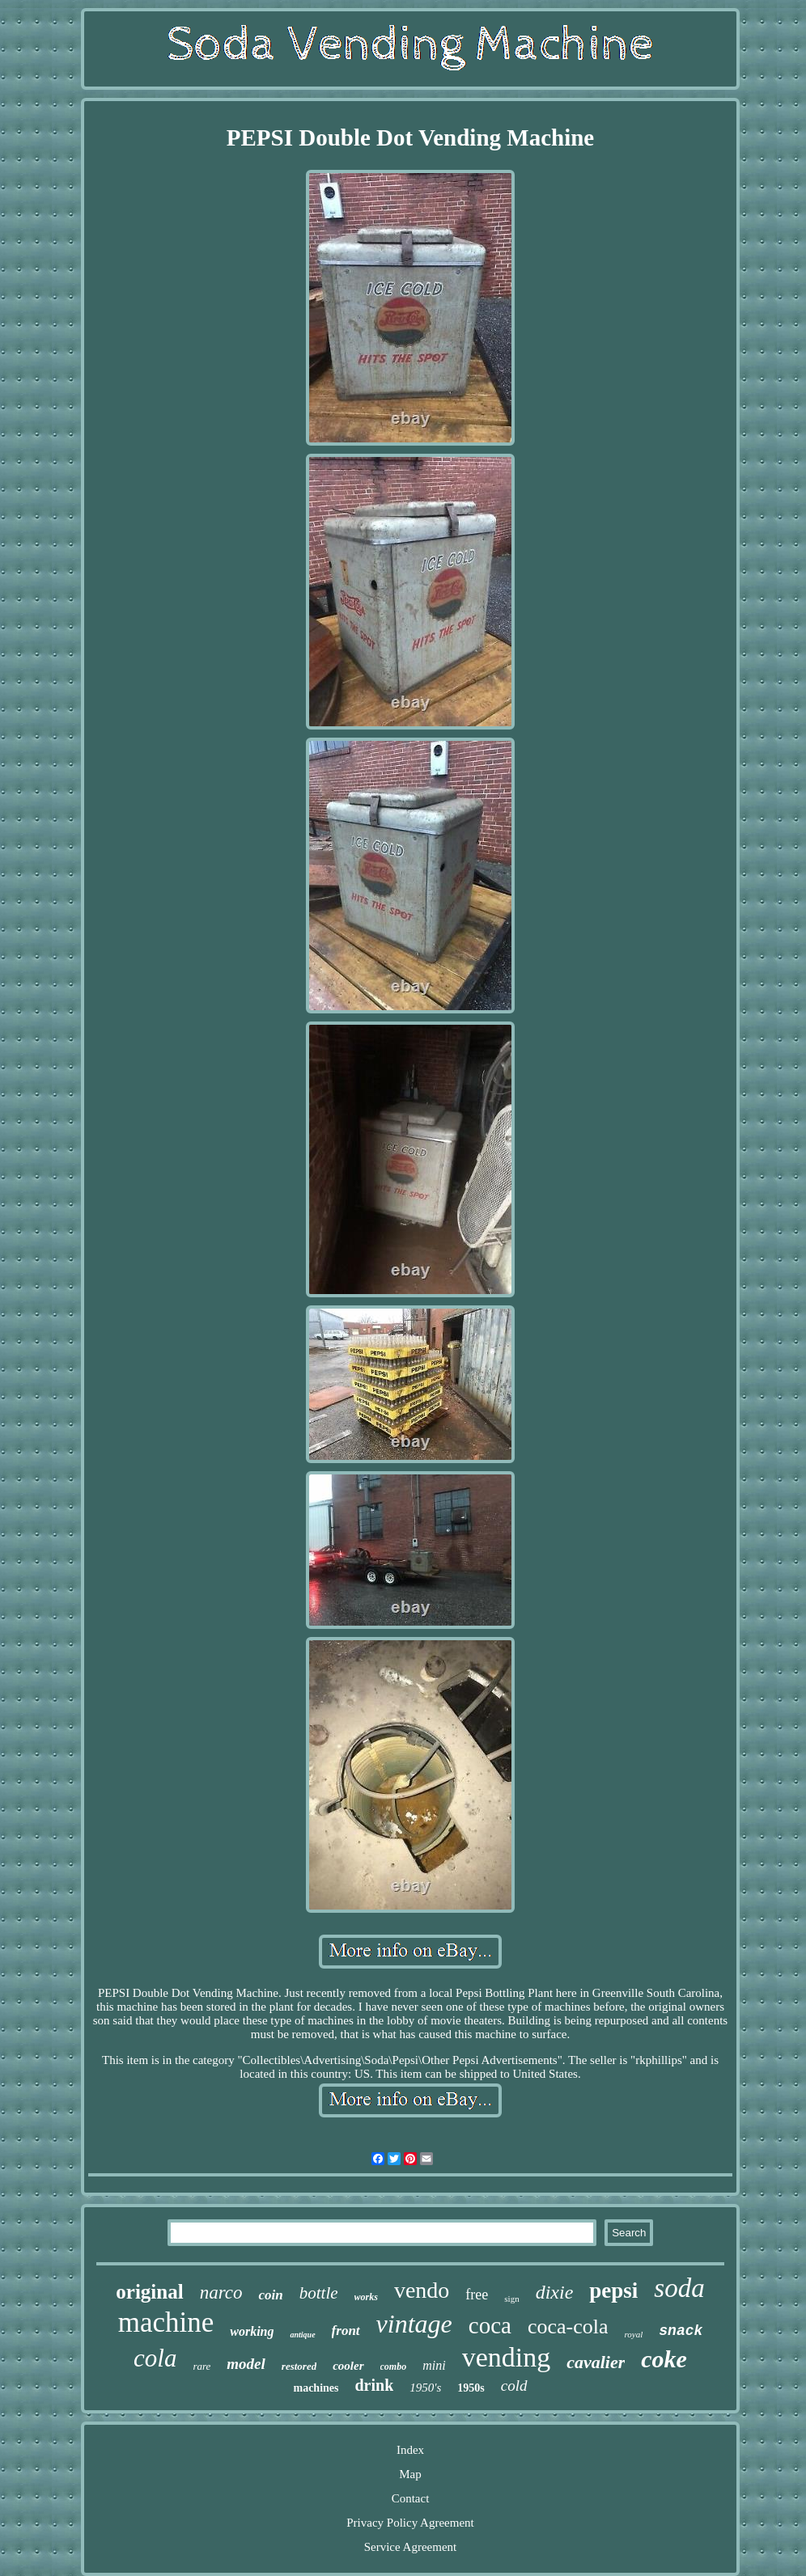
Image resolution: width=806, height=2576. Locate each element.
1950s (470, 2388)
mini (433, 2365)
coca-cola (568, 2326)
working (252, 2331)
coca (490, 2325)
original (149, 2292)
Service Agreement (410, 2546)
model (246, 2363)
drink (373, 2385)
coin (270, 2295)
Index (410, 2449)
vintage (414, 2323)
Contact (411, 2498)
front (346, 2330)
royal (633, 2334)
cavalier (595, 2362)
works (366, 2297)
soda (679, 2288)
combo (393, 2366)
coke (664, 2358)
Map (410, 2474)
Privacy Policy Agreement (409, 2522)
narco (221, 2292)
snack (680, 2331)
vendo (421, 2290)
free (476, 2294)
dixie (555, 2292)
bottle (318, 2293)
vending (506, 2357)
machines (315, 2388)
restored (299, 2366)
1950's (425, 2387)
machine (166, 2322)
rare (201, 2366)
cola (155, 2358)
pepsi (613, 2290)
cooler (348, 2365)
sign (511, 2298)
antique (302, 2334)
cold (514, 2385)
